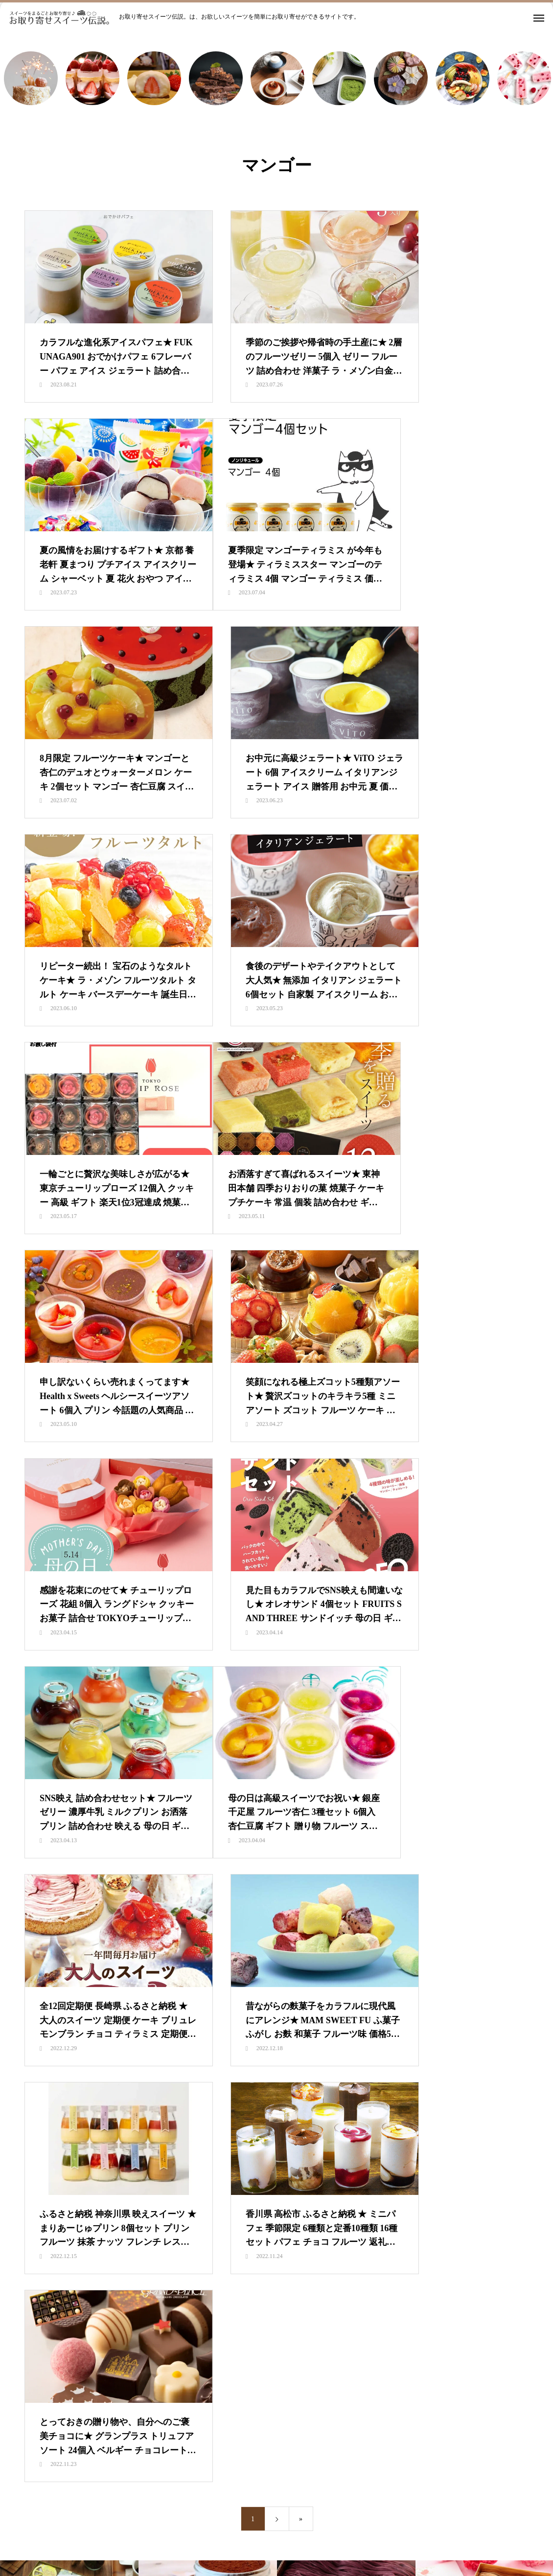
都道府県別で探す (423, 1858)
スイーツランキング (216, 1858)
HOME (112, 1858)
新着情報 (154, 1858)
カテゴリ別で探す (292, 1858)
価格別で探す (357, 1858)
